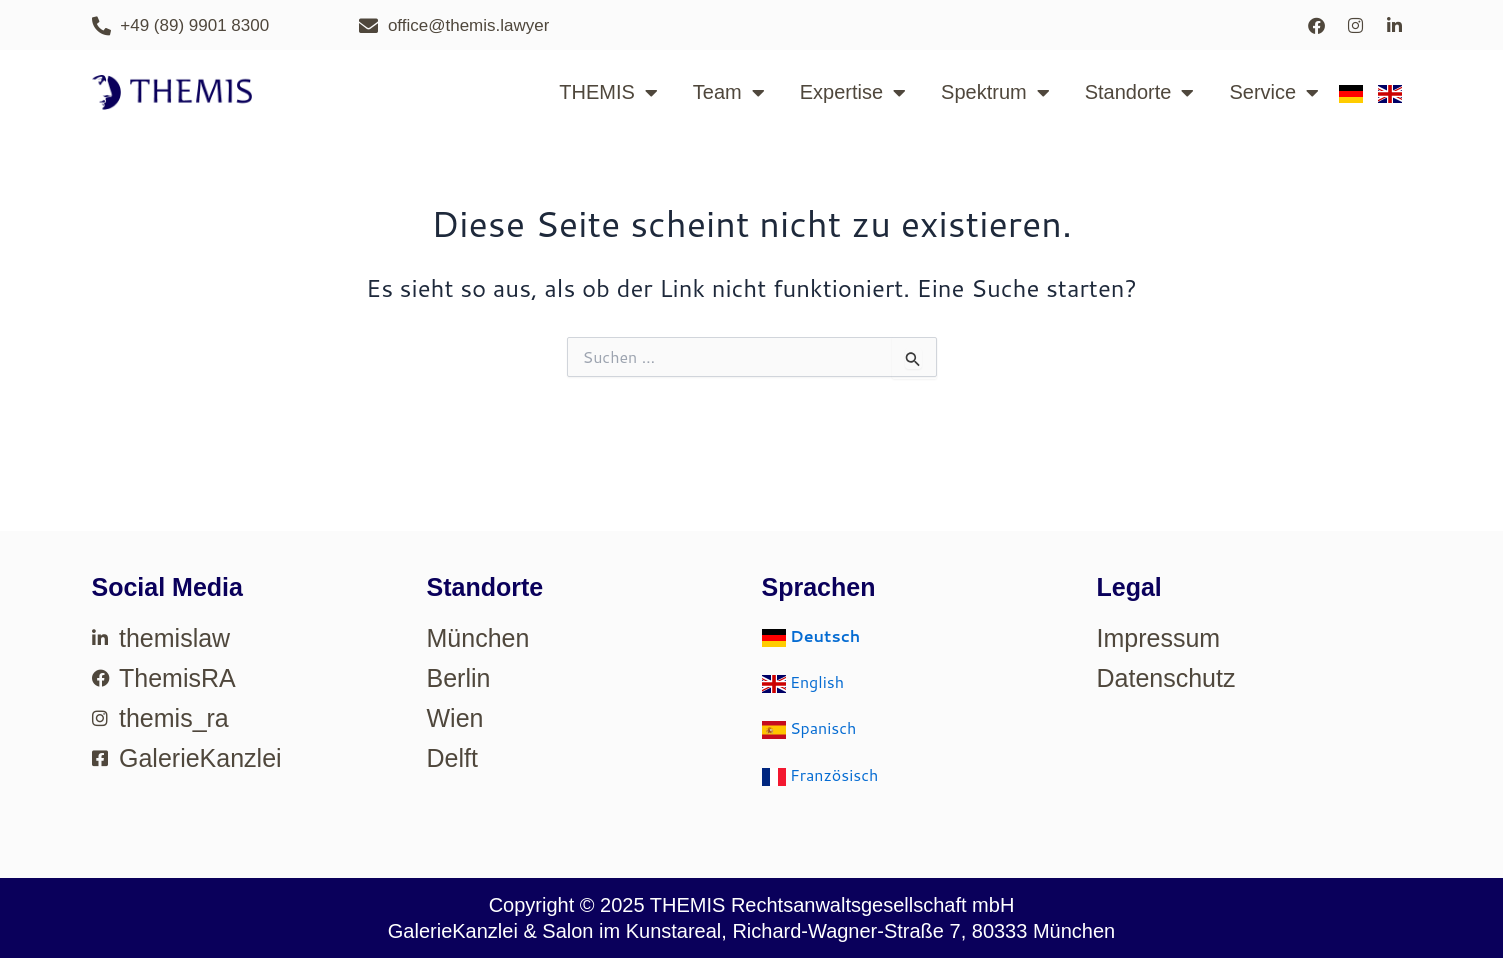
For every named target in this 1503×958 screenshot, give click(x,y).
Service (1274, 93)
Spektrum (995, 93)
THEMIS (608, 93)
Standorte (1140, 93)
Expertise (853, 93)
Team (729, 93)
